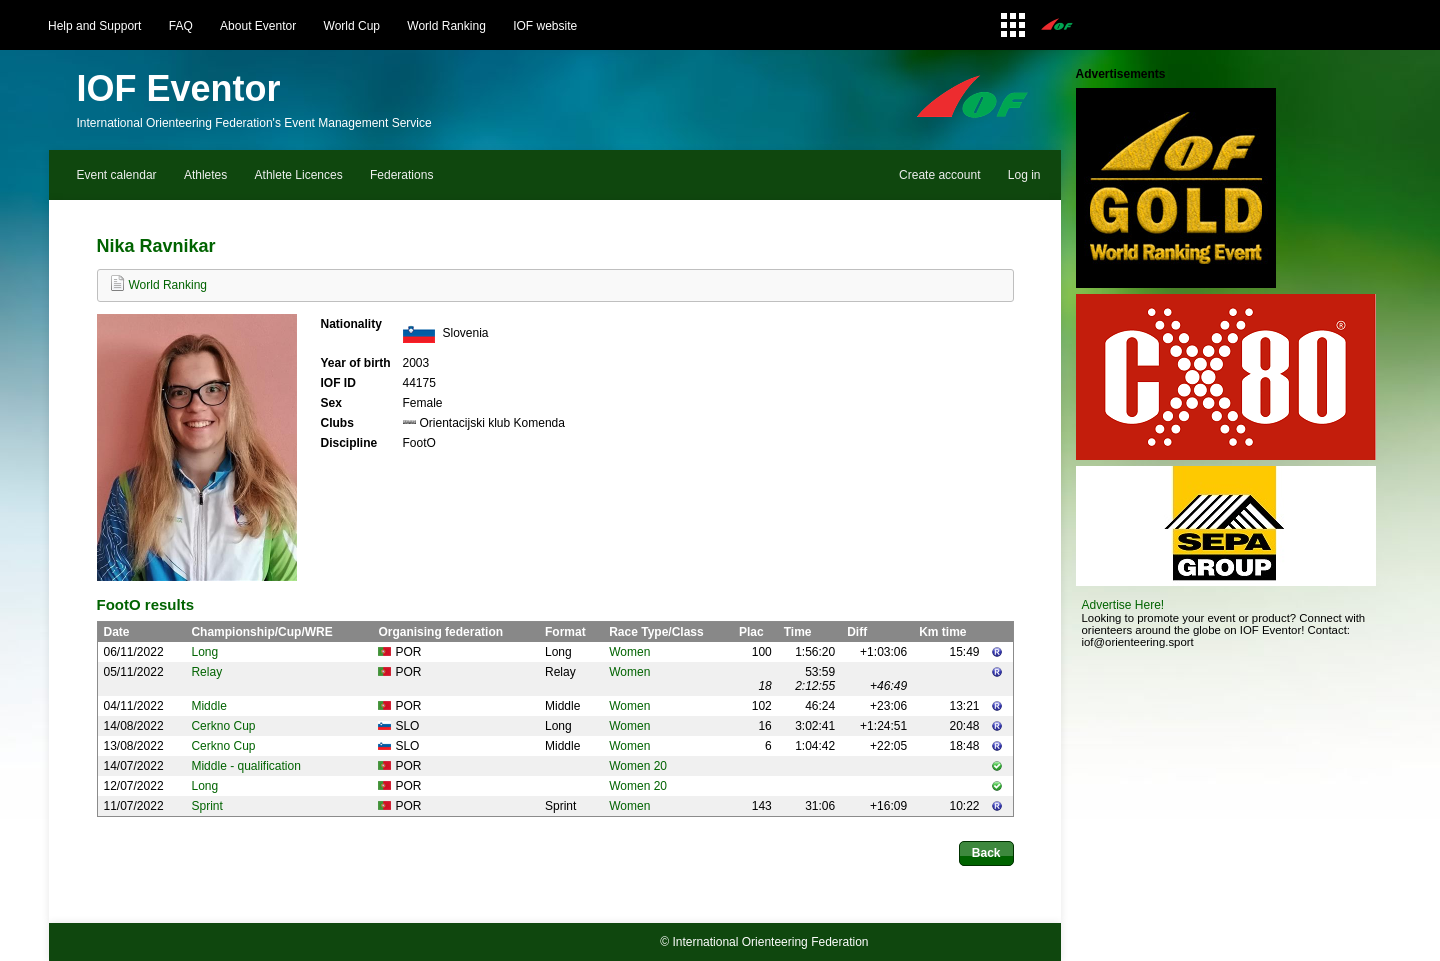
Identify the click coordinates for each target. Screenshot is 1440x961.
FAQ (181, 26)
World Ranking (446, 26)
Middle (208, 706)
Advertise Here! (1123, 605)
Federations (401, 175)
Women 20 (638, 766)
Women (629, 652)
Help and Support (94, 26)
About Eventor (258, 26)
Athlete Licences (299, 175)
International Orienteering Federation (770, 942)
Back (986, 853)
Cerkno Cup (223, 726)
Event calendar (117, 175)
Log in (1024, 175)
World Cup (352, 26)
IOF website (545, 26)
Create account (939, 175)
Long (204, 652)
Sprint (206, 806)
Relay (206, 672)
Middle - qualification (245, 766)
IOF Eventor (179, 88)
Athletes (205, 175)
